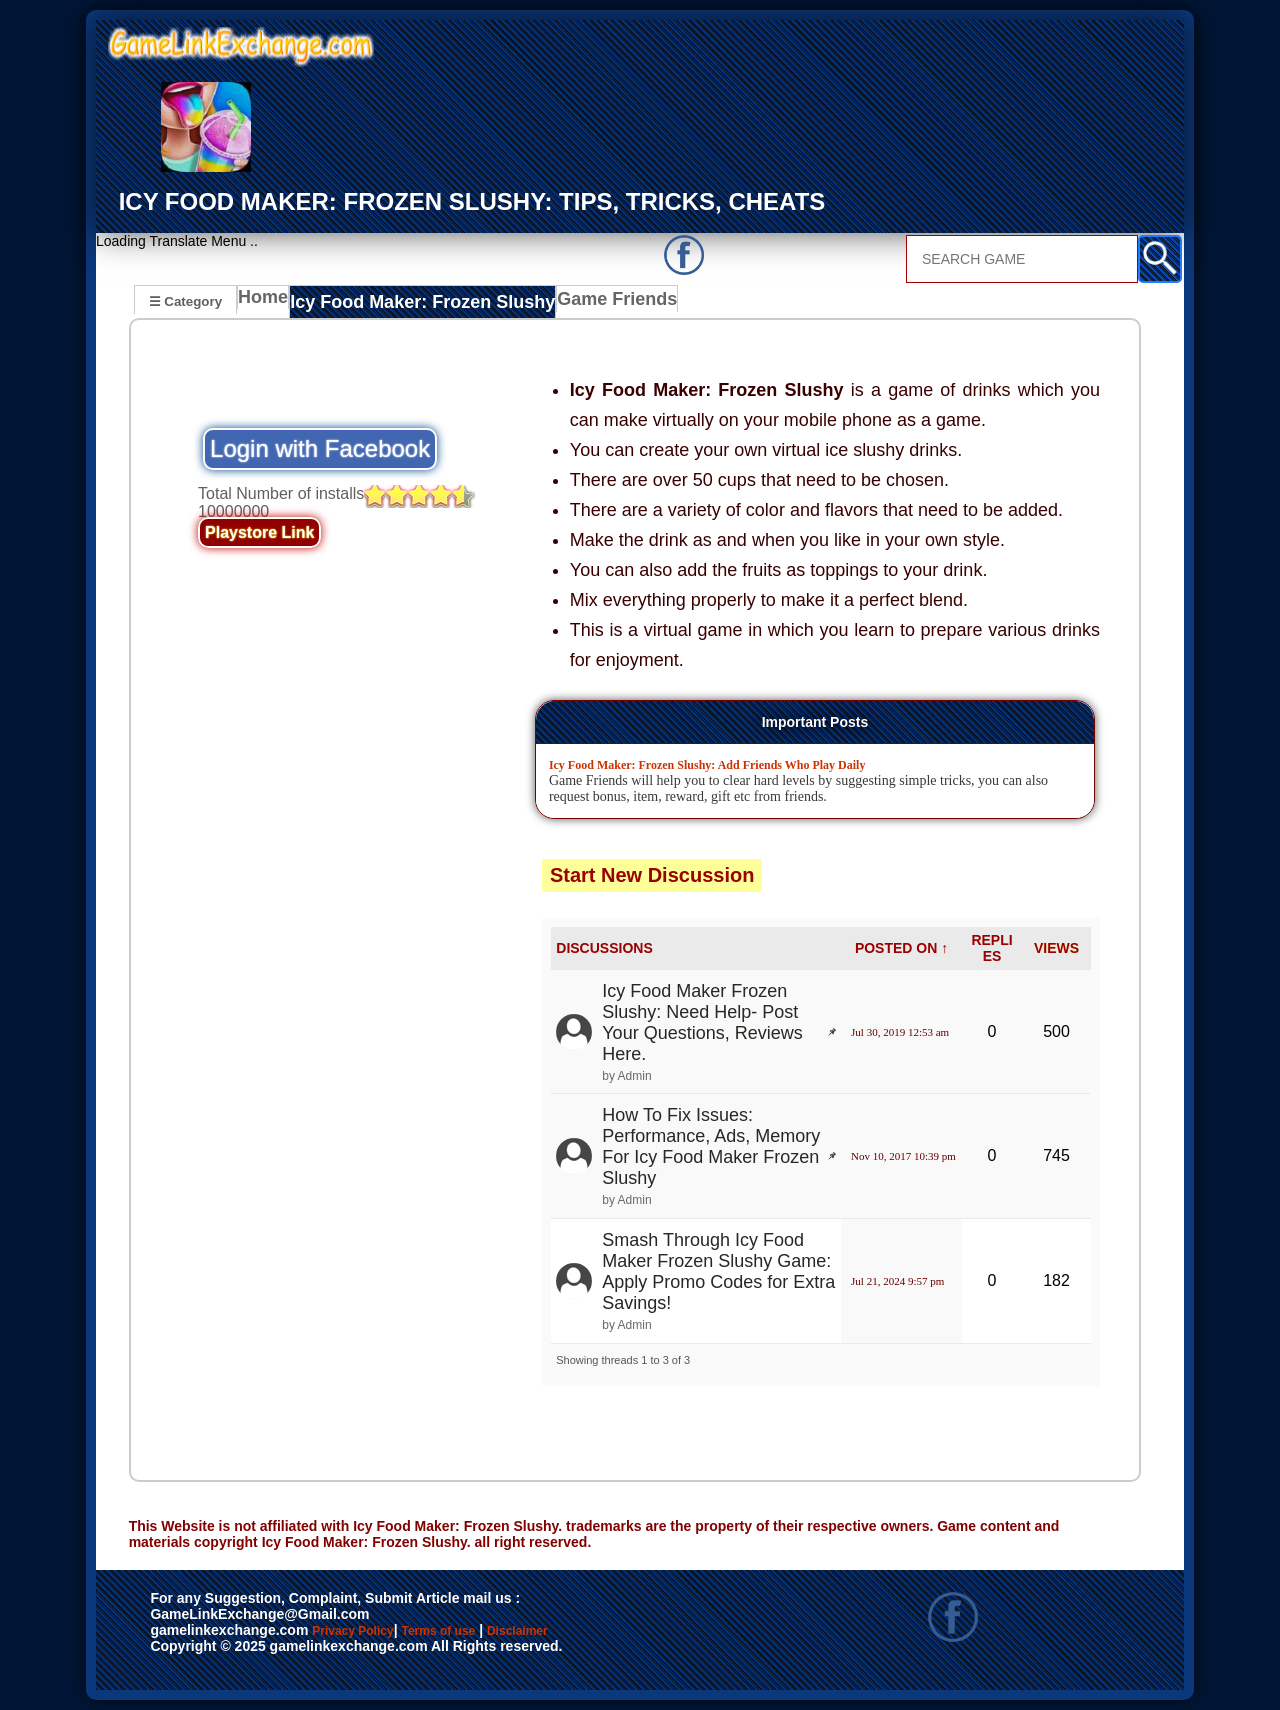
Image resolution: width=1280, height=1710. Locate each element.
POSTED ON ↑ (901, 948)
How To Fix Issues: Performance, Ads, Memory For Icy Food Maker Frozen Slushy (711, 1146)
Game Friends (583, 303)
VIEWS (1056, 948)
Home (267, 303)
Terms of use (497, 1632)
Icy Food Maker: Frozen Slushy (412, 303)
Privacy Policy (373, 1632)
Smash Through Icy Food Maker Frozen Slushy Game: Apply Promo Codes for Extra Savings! (718, 1270)
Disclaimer (610, 1632)
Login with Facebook (320, 448)
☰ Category (185, 300)
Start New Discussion (652, 874)
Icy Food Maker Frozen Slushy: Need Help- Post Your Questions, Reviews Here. (702, 1021)
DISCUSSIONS (604, 948)
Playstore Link (259, 532)
